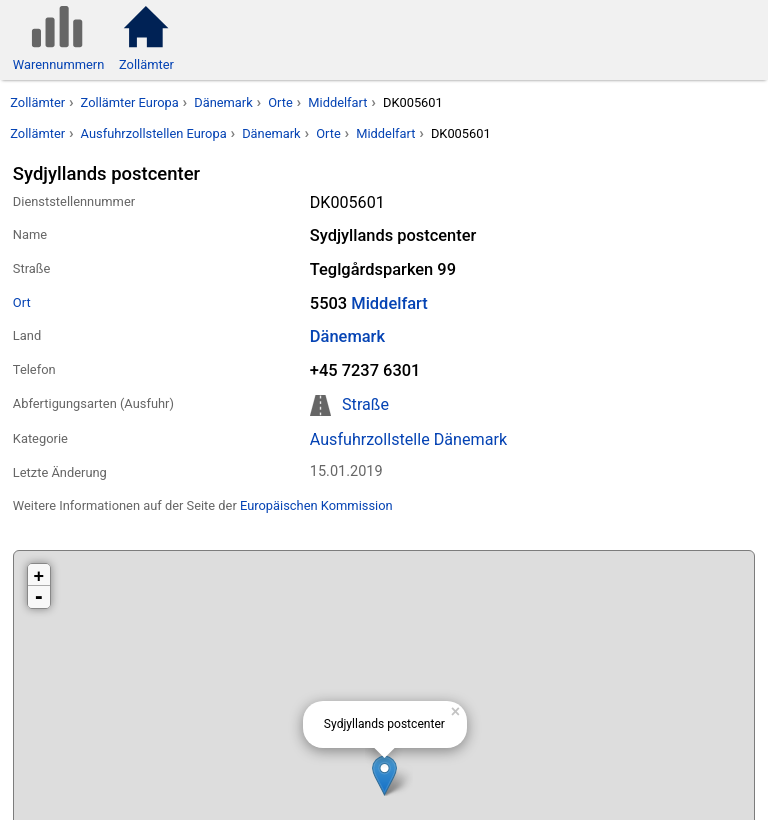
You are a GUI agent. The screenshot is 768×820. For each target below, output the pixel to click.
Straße (365, 404)
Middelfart (337, 102)
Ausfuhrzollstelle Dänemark (408, 439)
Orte (280, 102)
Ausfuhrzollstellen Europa (154, 133)
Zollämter (37, 102)
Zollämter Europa (130, 102)
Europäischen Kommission (316, 505)
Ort (22, 302)
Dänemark (223, 102)
